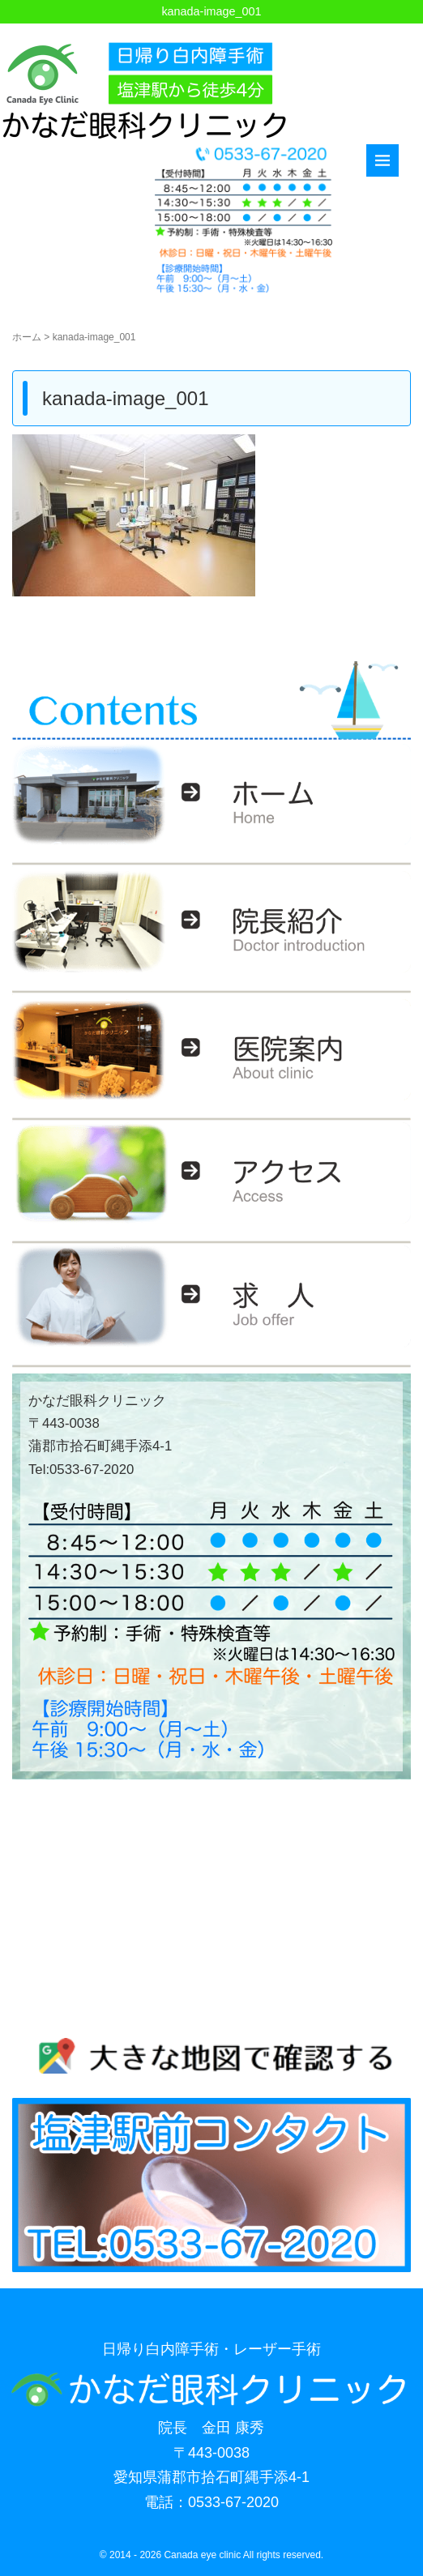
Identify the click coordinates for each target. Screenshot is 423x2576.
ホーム (26, 337)
